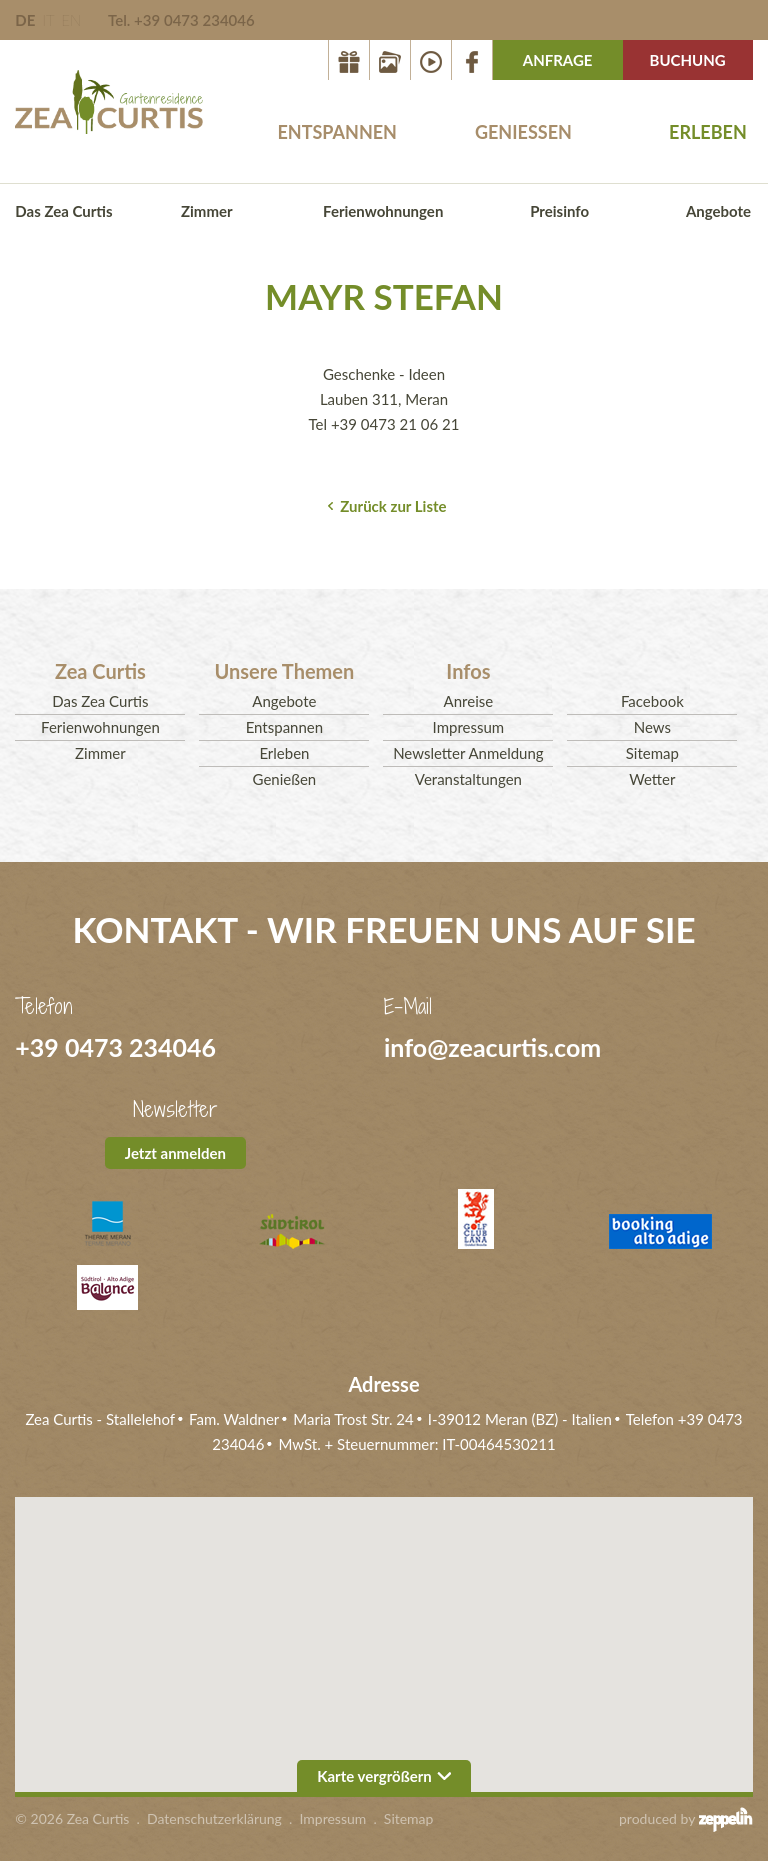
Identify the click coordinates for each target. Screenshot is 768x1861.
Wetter (652, 779)
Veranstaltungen (468, 779)
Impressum (469, 727)
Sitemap (652, 753)
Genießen (523, 132)
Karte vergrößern (384, 1776)
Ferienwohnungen (383, 211)
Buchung (688, 60)
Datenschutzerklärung (214, 1818)
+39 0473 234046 (115, 1047)
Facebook (652, 701)
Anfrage (558, 60)
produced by (686, 1819)
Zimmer (207, 211)
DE (25, 20)
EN (71, 20)
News (652, 727)
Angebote (718, 211)
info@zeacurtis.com (492, 1047)
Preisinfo (559, 211)
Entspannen (337, 132)
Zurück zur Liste (393, 506)
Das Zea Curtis (63, 211)
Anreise (469, 701)
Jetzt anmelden (175, 1153)
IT (48, 20)
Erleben (708, 132)
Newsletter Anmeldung (468, 753)
